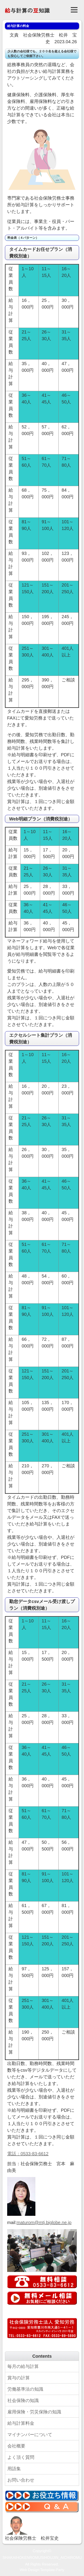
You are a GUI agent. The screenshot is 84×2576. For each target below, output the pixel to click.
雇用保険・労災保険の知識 (34, 2411)
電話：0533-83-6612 (28, 2153)
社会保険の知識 (23, 2400)
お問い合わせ (20, 2480)
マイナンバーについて (29, 2434)
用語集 (14, 2468)
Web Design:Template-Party (42, 2570)
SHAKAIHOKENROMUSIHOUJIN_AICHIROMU (42, 2558)
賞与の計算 (18, 2377)
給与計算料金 (20, 2423)
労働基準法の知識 (25, 2389)
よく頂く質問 (20, 2457)
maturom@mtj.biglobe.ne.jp (44, 2222)
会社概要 (16, 2445)
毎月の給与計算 (23, 2366)
